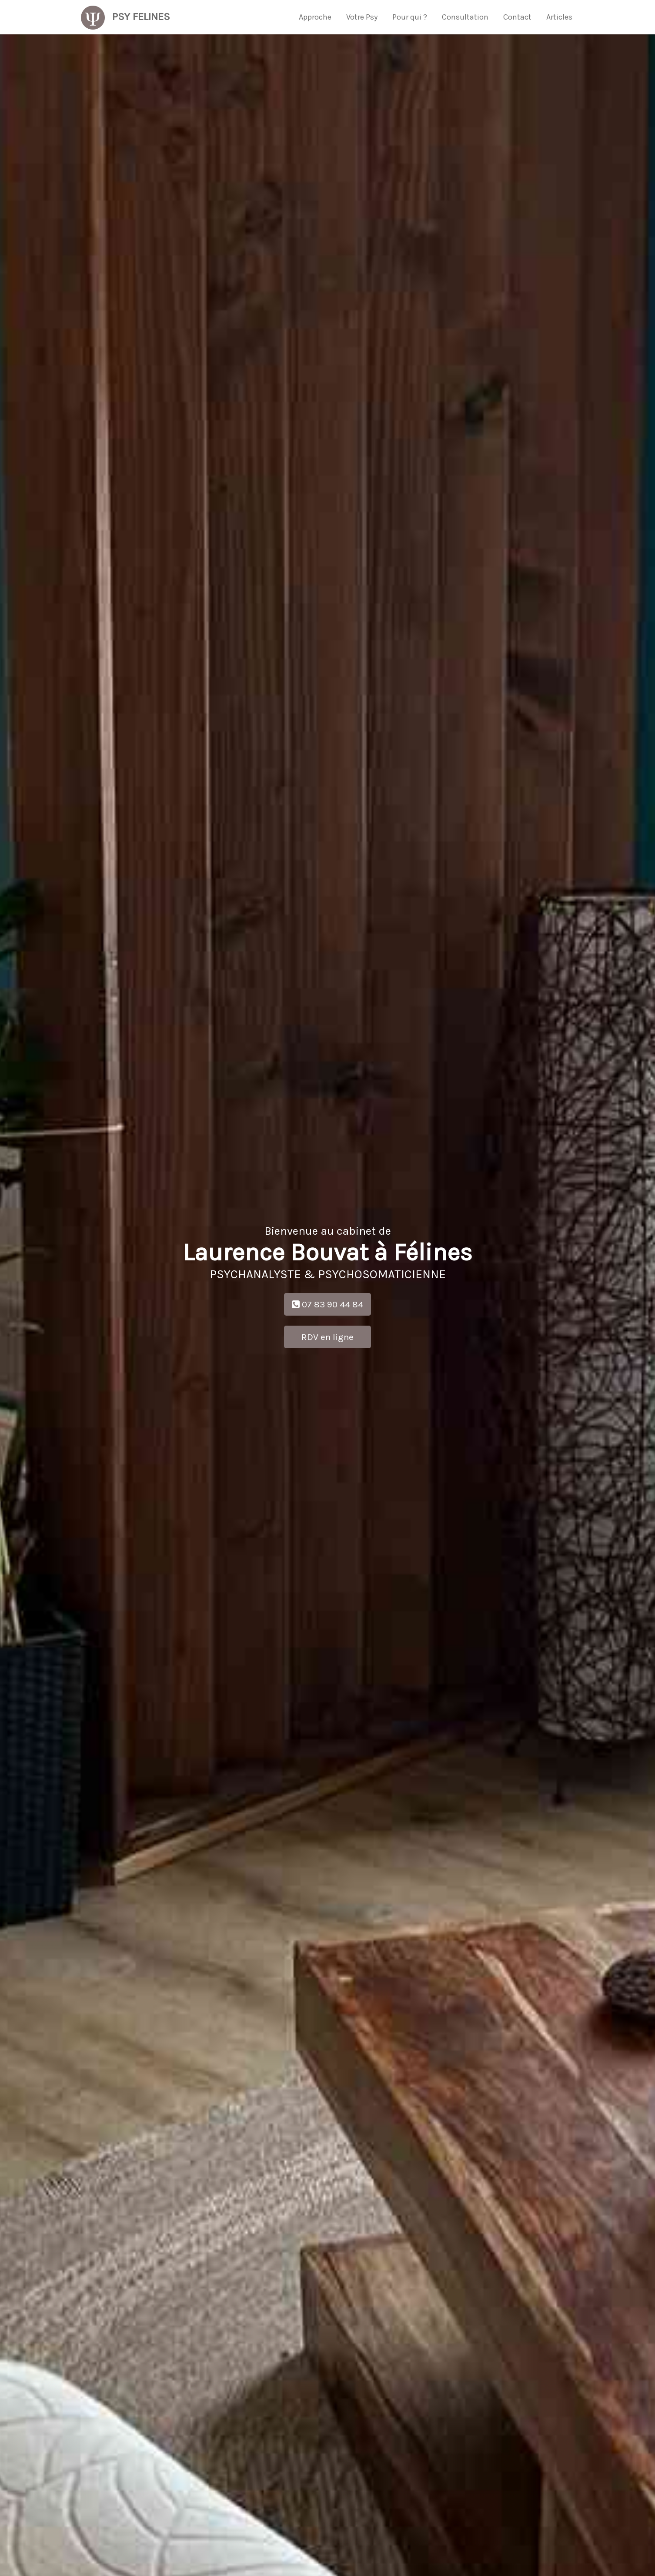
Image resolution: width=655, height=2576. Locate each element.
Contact (517, 17)
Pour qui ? (409, 17)
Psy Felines (125, 15)
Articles (559, 17)
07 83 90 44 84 (327, 1304)
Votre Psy (362, 17)
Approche (315, 17)
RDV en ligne (327, 1337)
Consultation (465, 17)
